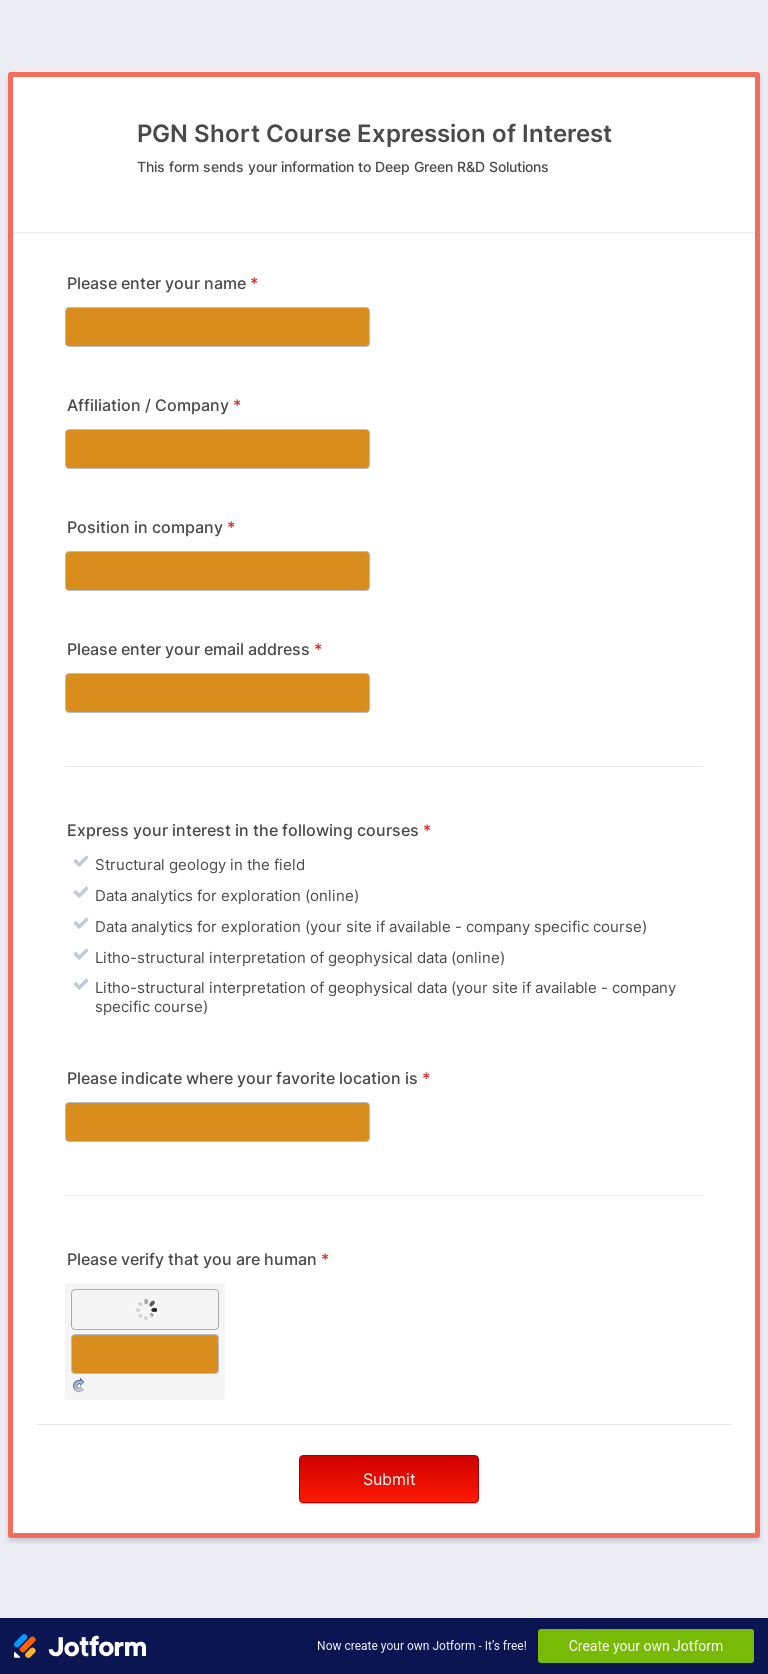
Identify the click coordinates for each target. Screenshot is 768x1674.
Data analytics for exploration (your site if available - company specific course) (371, 926)
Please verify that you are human (198, 1259)
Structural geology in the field (200, 864)
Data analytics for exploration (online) (227, 895)
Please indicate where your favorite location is (248, 1078)
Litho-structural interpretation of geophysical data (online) (300, 957)
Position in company (151, 527)
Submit (389, 1479)
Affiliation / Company (154, 405)
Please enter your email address (194, 649)
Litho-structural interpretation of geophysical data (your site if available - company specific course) (385, 997)
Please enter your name (162, 283)
